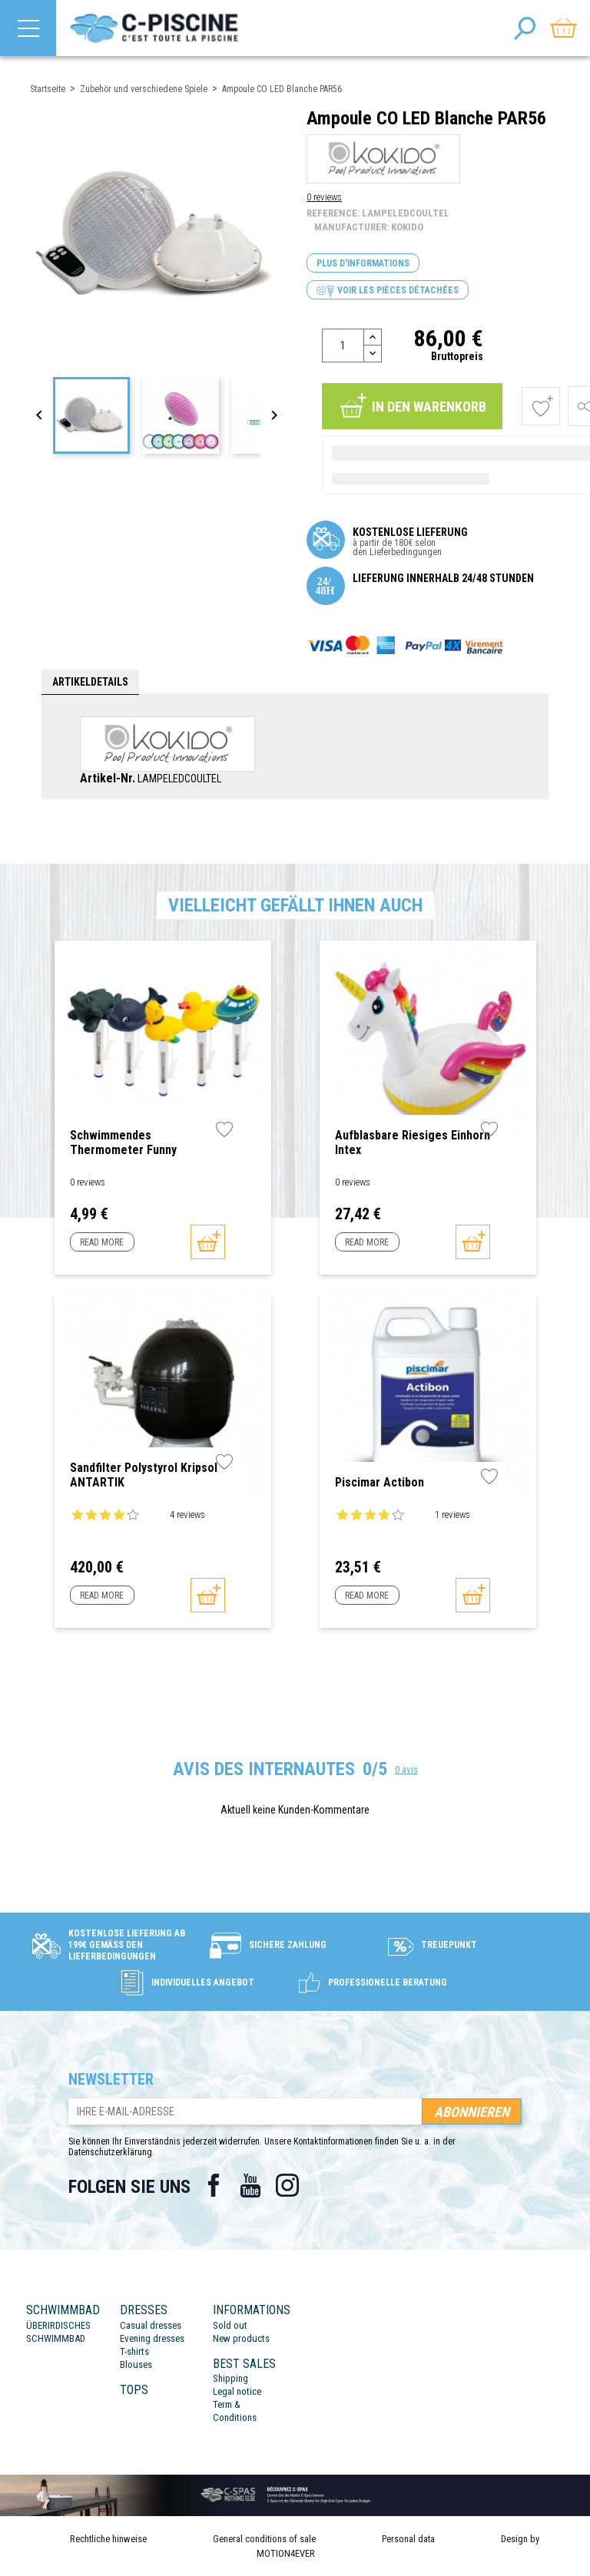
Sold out (230, 2325)
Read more (102, 1242)
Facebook (213, 2185)
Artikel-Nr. (107, 778)
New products (241, 2338)
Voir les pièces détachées (388, 290)
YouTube (250, 2185)
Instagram (287, 2185)
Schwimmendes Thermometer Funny (123, 1143)
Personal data (408, 2539)
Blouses (136, 2364)
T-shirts (134, 2351)
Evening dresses (152, 2338)
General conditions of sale (264, 2539)
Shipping (230, 2378)
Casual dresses (150, 2325)
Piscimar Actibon (379, 1482)
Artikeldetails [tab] (90, 682)
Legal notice (237, 2391)
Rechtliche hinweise (108, 2539)
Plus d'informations (363, 263)
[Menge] (343, 345)
